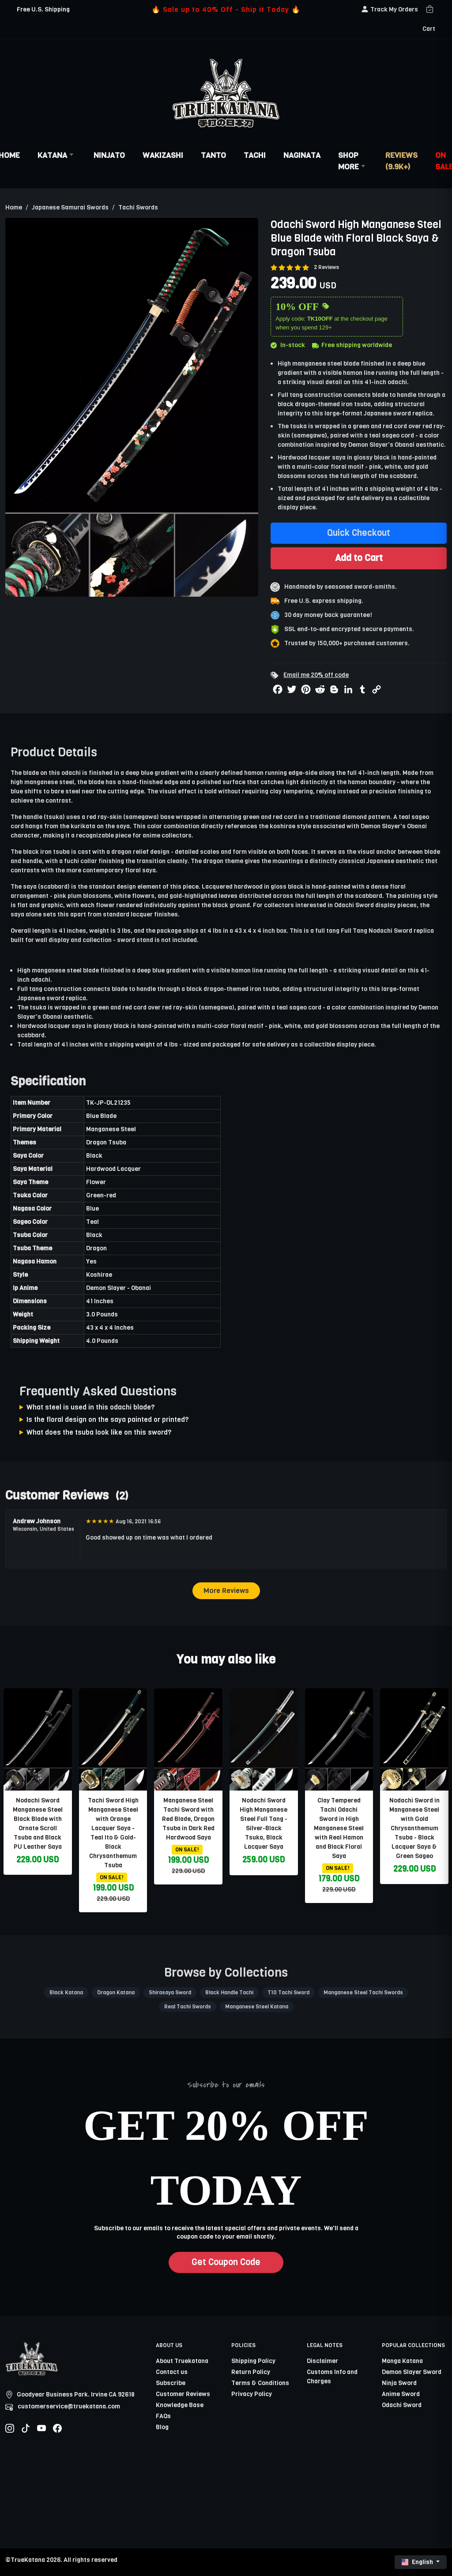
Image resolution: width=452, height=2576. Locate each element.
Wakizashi (163, 155)
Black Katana (66, 1992)
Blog (162, 2427)
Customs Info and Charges (332, 2376)
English (418, 2562)
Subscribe (170, 2383)
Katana (57, 155)
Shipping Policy (253, 2361)
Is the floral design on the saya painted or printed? (107, 1419)
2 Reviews (326, 267)
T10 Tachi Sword (288, 1992)
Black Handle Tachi (229, 1992)
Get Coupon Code (226, 2262)
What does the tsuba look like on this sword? (99, 1432)
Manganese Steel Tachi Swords (363, 1992)
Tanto (213, 155)
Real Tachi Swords (187, 2006)
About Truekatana (182, 2361)
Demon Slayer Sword (411, 2372)
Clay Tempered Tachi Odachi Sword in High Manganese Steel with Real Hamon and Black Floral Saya (339, 1828)
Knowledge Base (179, 2405)
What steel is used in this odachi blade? (90, 1407)
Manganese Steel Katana (256, 2006)
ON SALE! (112, 1877)
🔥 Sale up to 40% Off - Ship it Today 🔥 (226, 9)
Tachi (255, 155)
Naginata (301, 155)
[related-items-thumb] (38, 1739)
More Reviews (226, 1590)
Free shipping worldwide (352, 345)
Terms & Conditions (260, 2383)
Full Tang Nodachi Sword (376, 931)
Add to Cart (359, 558)
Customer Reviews (183, 2394)
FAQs (163, 2416)
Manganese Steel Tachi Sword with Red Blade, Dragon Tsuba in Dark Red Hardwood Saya (188, 1819)
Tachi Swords (138, 207)
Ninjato (109, 155)
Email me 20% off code (316, 675)
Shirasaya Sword (170, 1992)
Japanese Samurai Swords (70, 207)
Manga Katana (402, 2361)
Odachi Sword (354, 905)
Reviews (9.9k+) (401, 161)
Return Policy (250, 2372)
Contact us (172, 2372)
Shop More (353, 161)
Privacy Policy (251, 2394)
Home (13, 207)
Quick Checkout (358, 533)
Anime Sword (401, 2394)
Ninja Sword (399, 2383)
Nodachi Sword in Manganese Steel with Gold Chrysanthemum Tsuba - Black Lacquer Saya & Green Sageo (414, 1828)
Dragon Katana (116, 1992)
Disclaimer (322, 2361)
